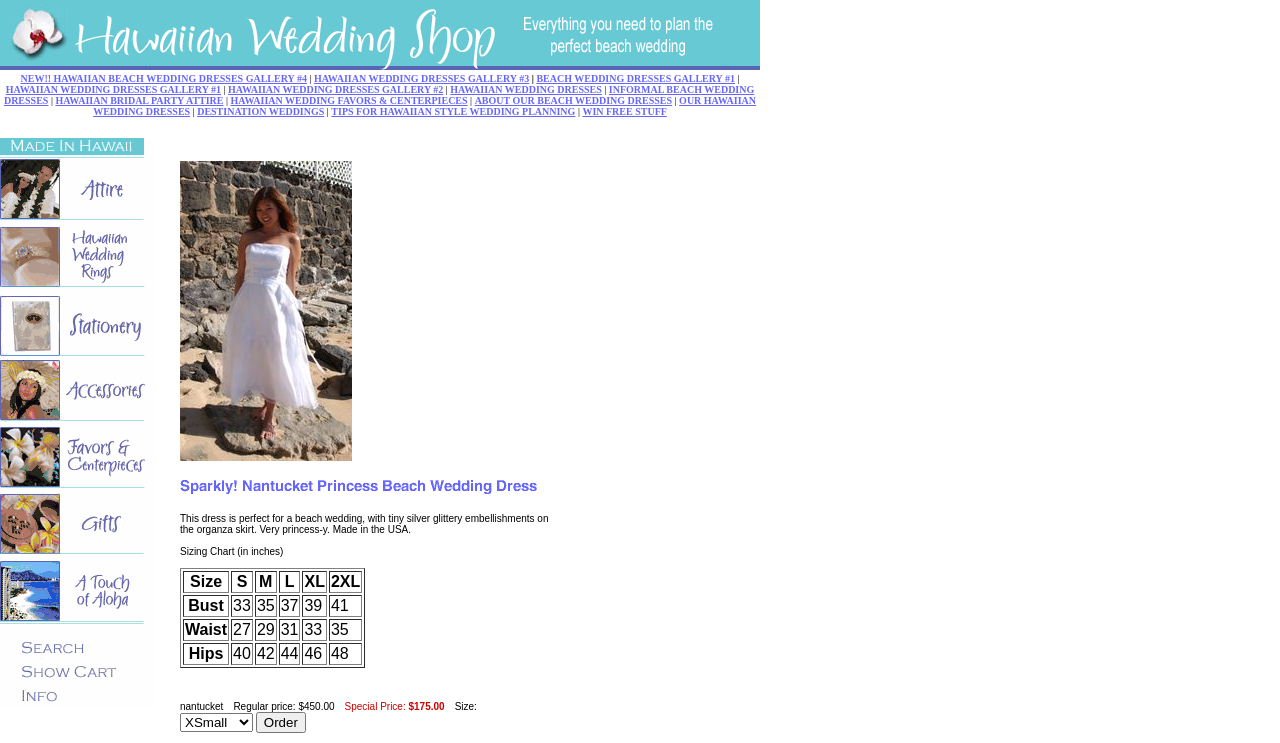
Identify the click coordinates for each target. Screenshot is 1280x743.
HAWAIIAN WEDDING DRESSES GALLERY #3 (421, 78)
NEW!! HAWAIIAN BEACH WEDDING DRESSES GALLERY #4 (164, 78)
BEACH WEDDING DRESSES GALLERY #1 (635, 78)
